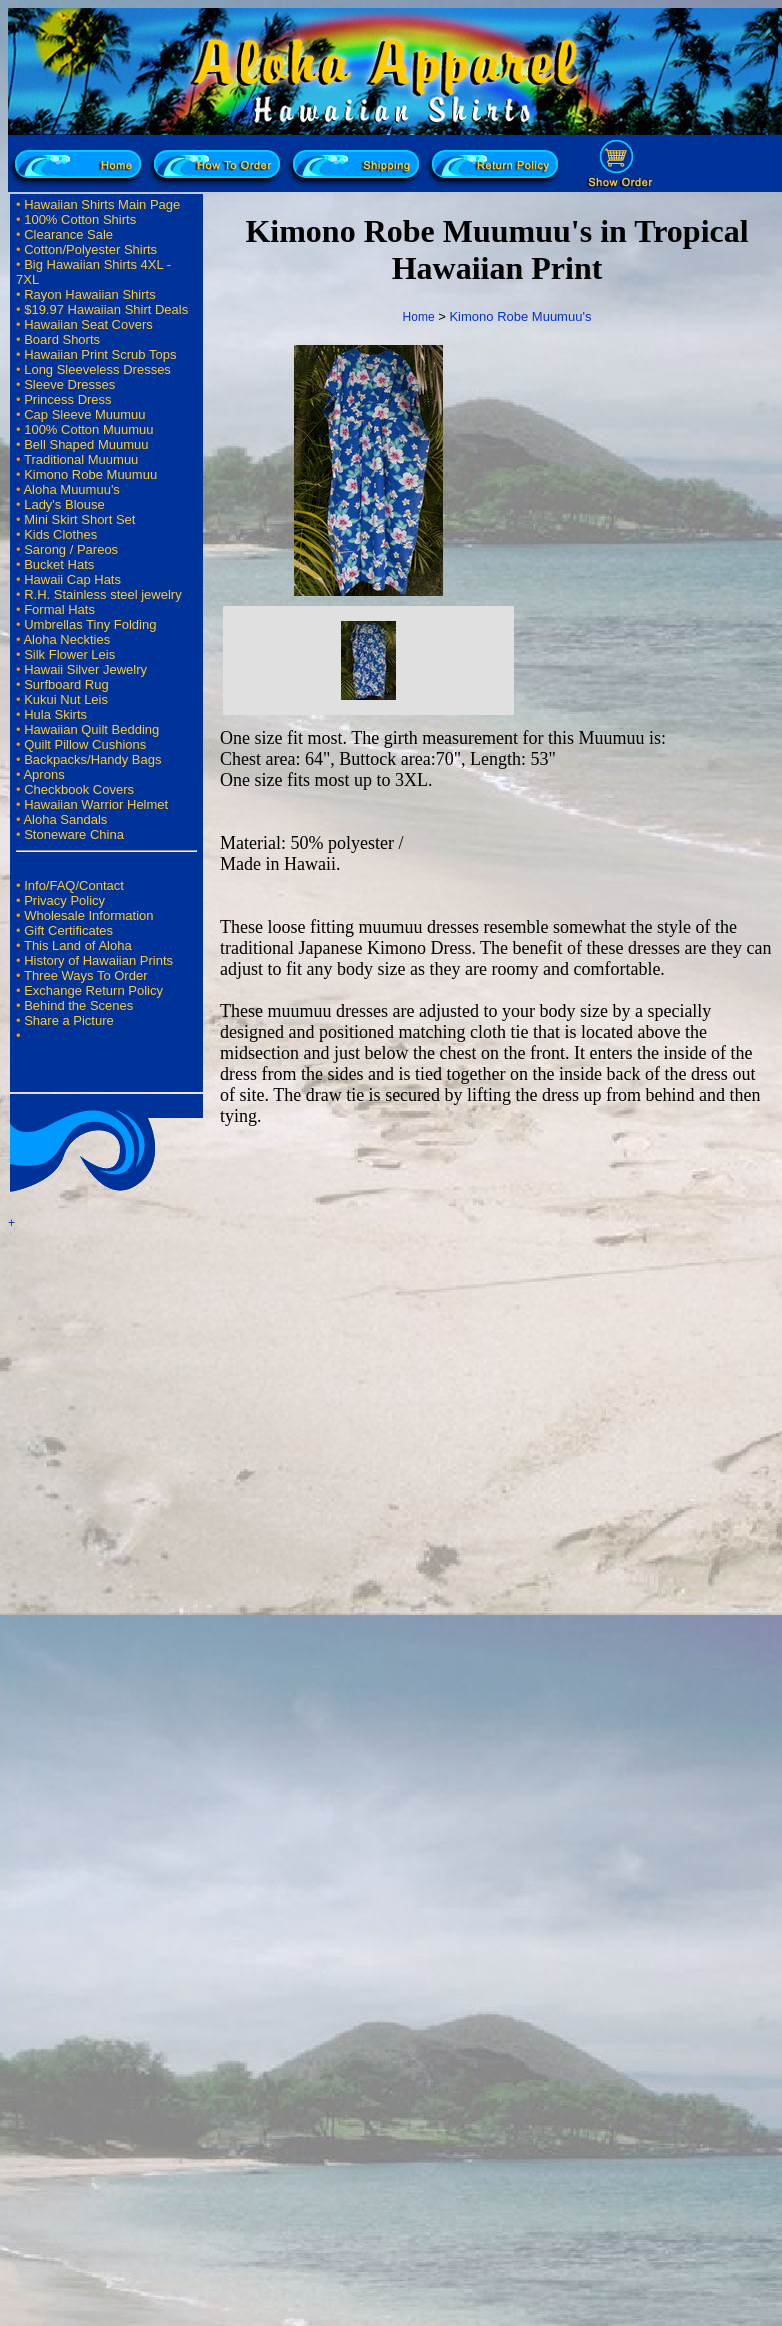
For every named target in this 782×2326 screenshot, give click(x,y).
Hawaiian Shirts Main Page (102, 204)
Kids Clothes (60, 534)
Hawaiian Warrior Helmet (96, 804)
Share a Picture (69, 1020)
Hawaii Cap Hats (72, 579)
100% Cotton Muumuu (88, 429)
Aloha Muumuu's (71, 489)
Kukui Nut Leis (66, 699)
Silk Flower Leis (69, 654)
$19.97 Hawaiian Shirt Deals (106, 309)
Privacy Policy (64, 900)
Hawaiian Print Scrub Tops (100, 354)
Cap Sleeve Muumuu (84, 414)
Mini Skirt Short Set (79, 519)
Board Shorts (62, 339)
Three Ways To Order (86, 975)
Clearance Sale (68, 234)
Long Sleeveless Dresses (97, 369)
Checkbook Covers (79, 789)
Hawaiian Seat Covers (88, 324)
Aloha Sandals (65, 819)
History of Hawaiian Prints (98, 960)
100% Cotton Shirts (80, 219)
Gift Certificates (68, 930)
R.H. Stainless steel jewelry (103, 594)
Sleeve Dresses (69, 384)
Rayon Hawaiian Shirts (90, 294)
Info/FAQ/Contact (74, 885)
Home (419, 317)
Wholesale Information (88, 915)
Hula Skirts (55, 714)
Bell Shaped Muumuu (86, 444)
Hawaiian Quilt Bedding (91, 729)
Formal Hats (59, 609)
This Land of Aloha (78, 945)
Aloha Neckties (66, 639)
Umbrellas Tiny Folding (90, 624)
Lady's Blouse (64, 504)
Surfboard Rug (66, 684)
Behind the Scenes (78, 1005)
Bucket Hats (59, 564)
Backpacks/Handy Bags (92, 759)
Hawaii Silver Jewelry (85, 669)
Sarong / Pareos (71, 549)
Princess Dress (67, 399)
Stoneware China (74, 834)
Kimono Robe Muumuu (90, 474)
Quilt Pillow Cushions (85, 744)
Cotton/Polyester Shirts (90, 249)
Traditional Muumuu (81, 459)
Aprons (43, 774)
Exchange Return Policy (93, 990)
